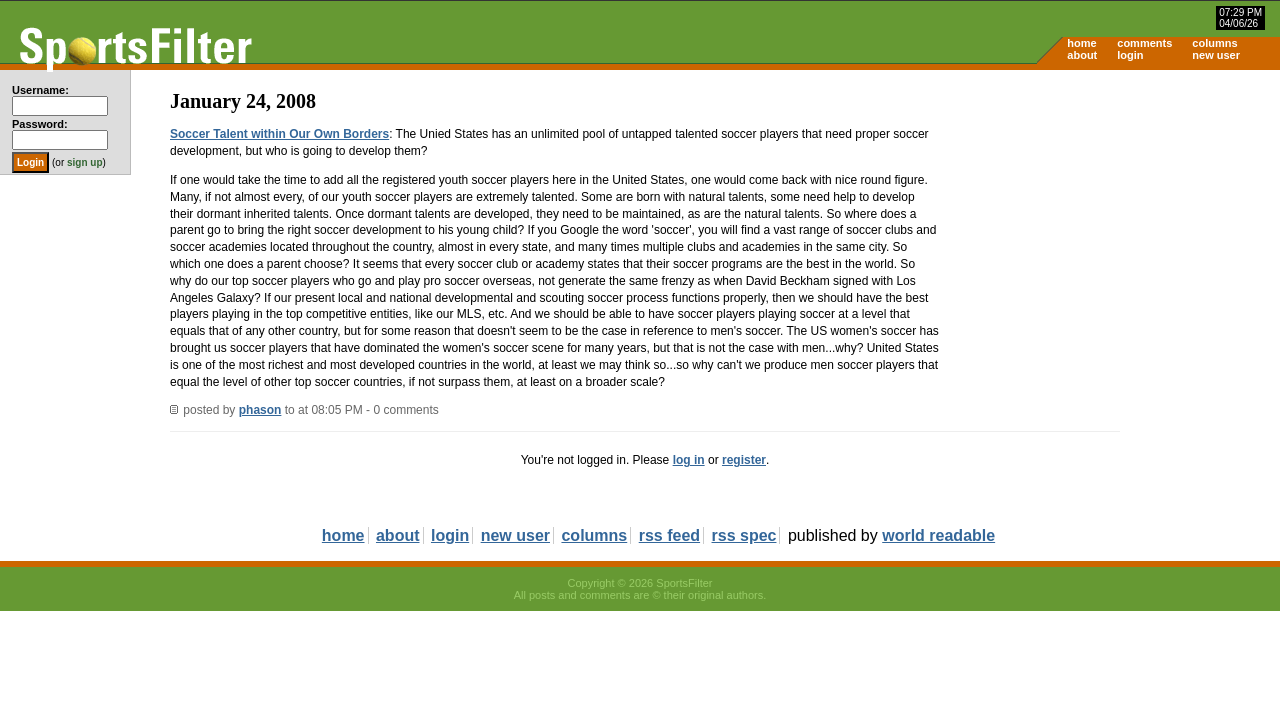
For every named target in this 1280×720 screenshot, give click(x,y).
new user (1216, 55)
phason (260, 410)
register (744, 460)
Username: (40, 90)
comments (1144, 43)
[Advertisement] (1110, 226)
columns (1214, 43)
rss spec (744, 535)
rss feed (669, 535)
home (1081, 43)
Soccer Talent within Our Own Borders (279, 134)
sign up (85, 162)
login (1130, 55)
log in (689, 460)
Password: (40, 124)
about (1082, 55)
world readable (938, 535)
